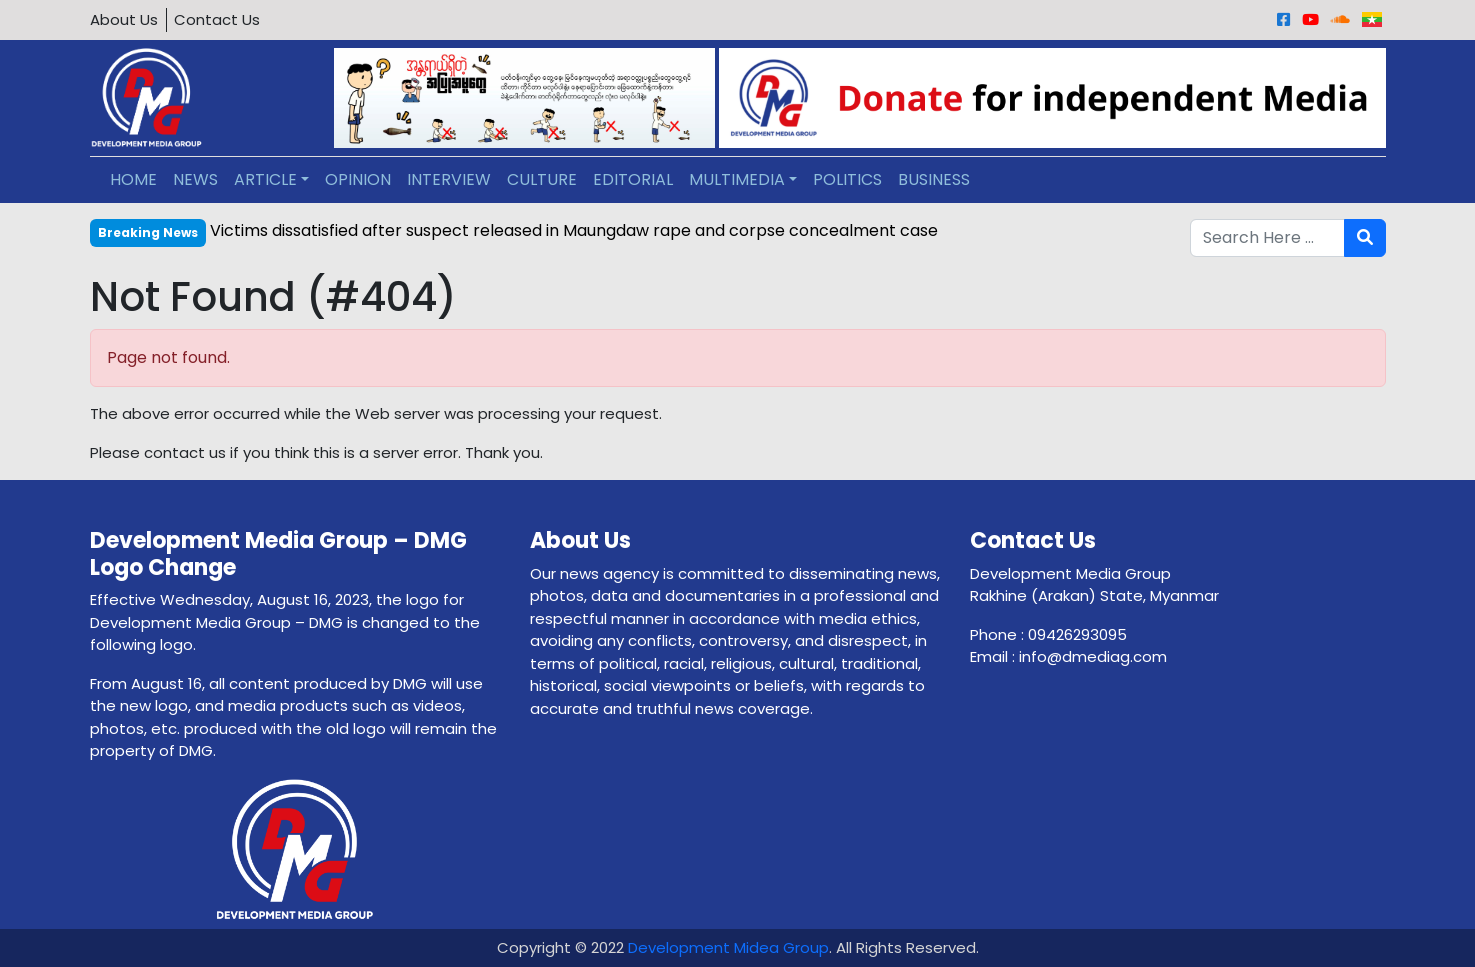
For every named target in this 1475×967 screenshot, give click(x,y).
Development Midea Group (728, 947)
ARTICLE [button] (265, 179)
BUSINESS (934, 179)
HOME (133, 179)
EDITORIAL (633, 179)
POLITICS (847, 179)
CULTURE (542, 179)
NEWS (195, 179)
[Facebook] (1283, 19)
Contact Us (217, 19)
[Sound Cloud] (1340, 19)
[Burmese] (1372, 19)
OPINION (358, 179)
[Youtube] (1310, 19)
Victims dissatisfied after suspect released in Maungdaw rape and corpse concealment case (574, 230)
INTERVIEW (449, 179)
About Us (124, 19)
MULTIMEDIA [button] (737, 179)
